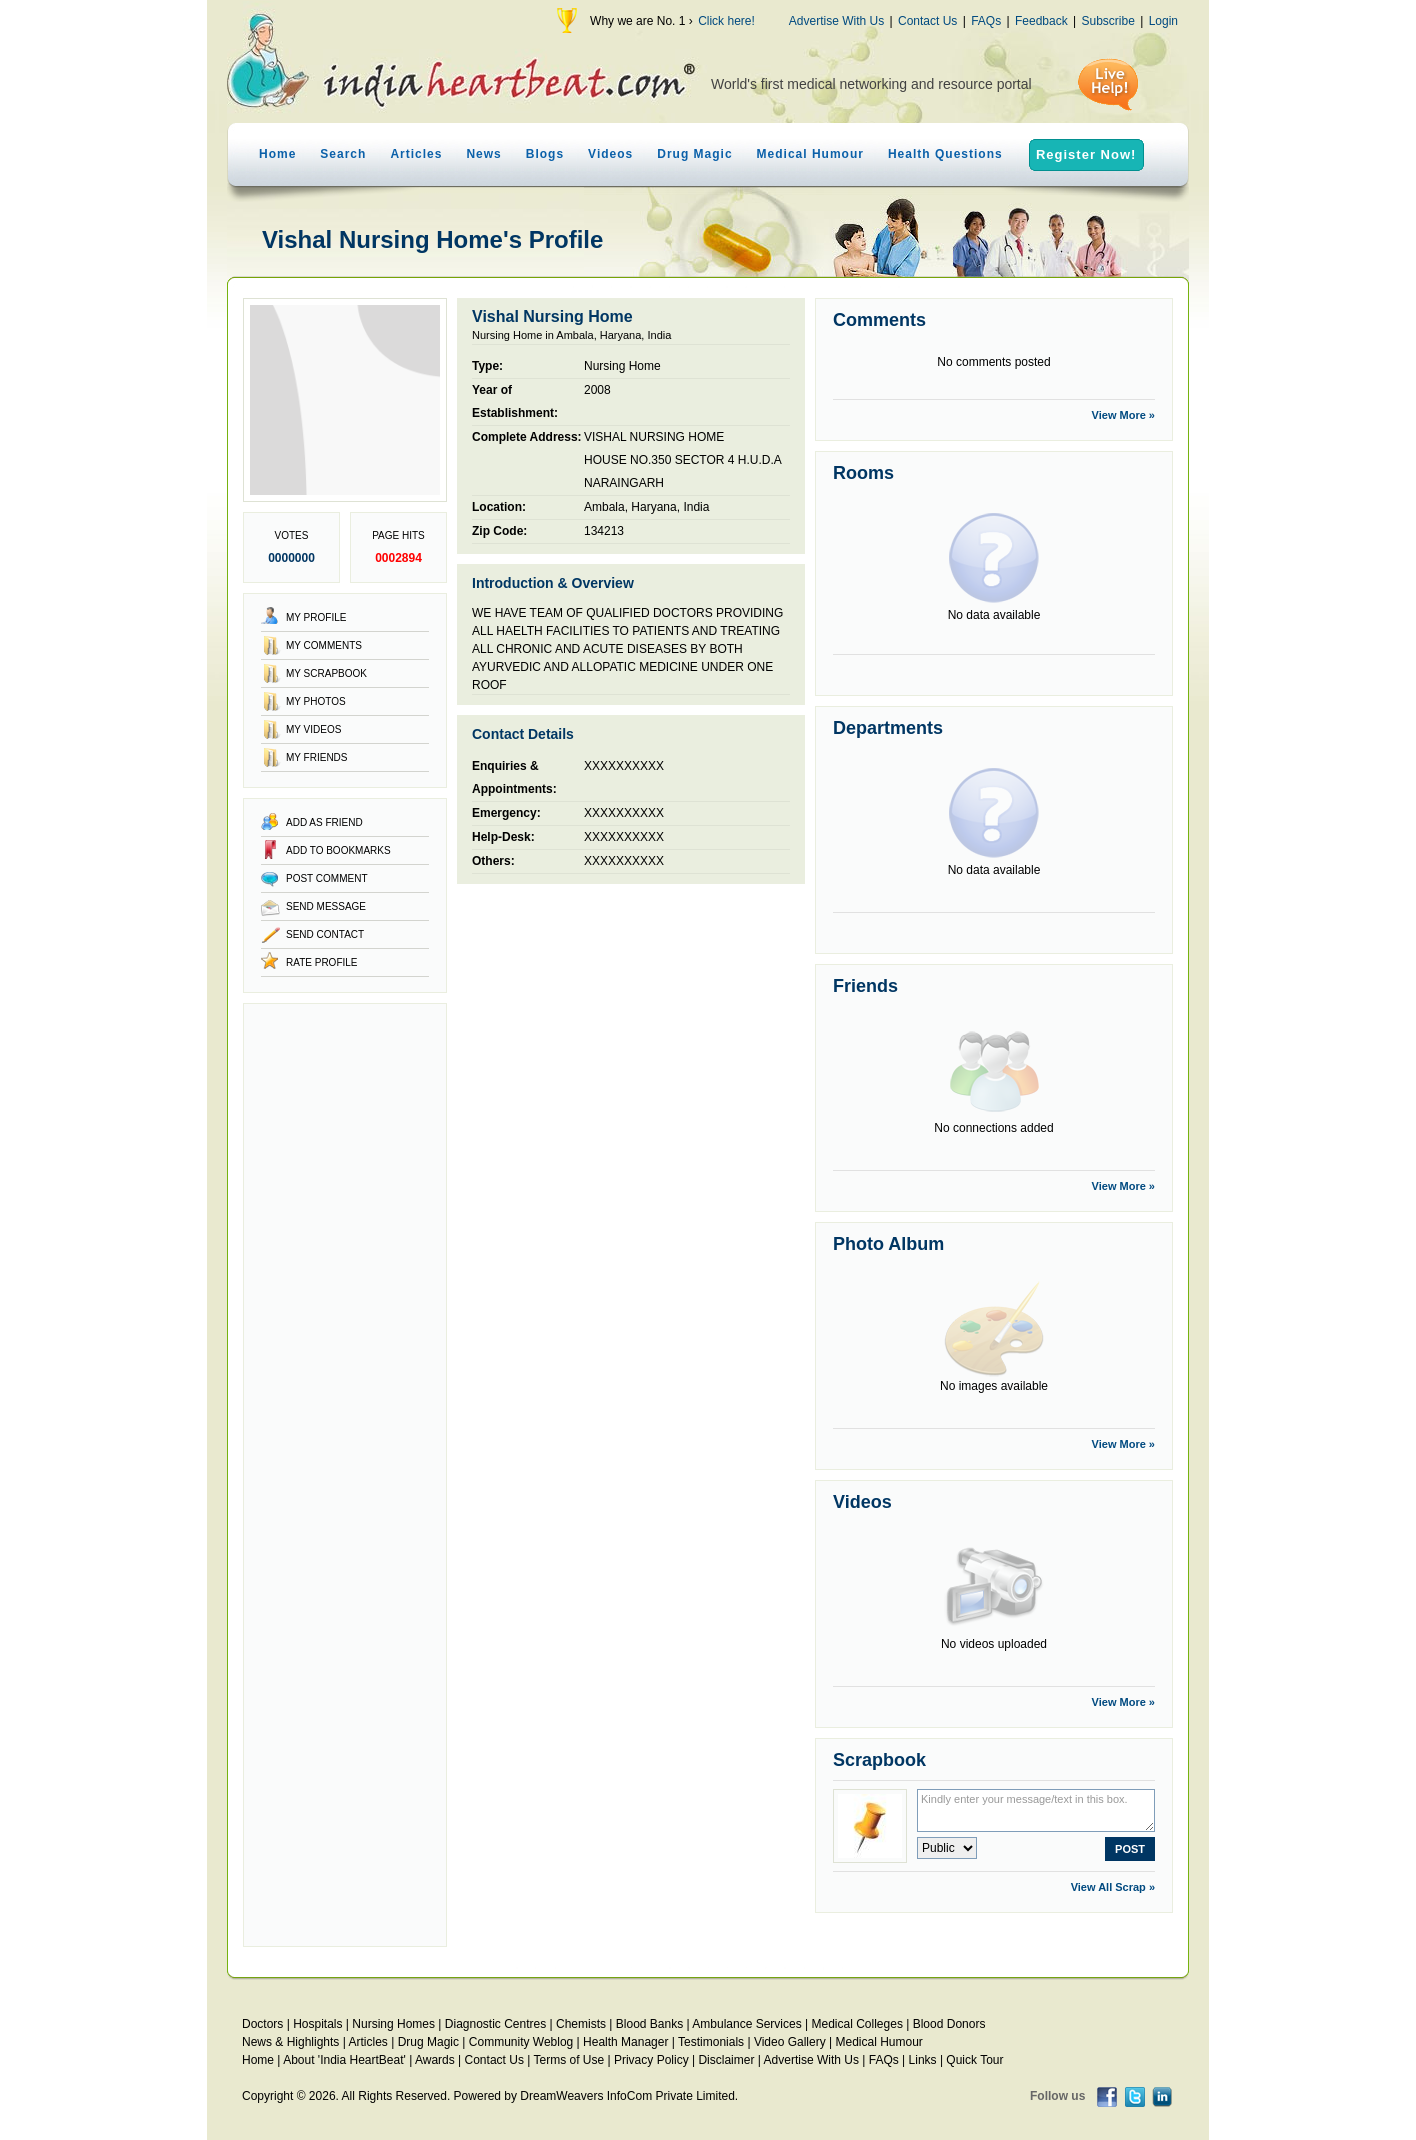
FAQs (986, 21)
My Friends (317, 757)
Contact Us (927, 21)
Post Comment (326, 878)
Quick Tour (974, 2060)
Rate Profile (322, 962)
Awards (435, 2060)
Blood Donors (949, 2024)
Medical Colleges (857, 2024)
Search (343, 154)
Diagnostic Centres (495, 2024)
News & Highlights (290, 2042)
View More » (1123, 415)
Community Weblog (521, 2042)
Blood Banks (649, 2024)
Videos (610, 154)
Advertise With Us (836, 21)
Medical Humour (810, 154)
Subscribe (1107, 21)
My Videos (313, 729)
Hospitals (317, 2024)
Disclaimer (726, 2060)
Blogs (545, 154)
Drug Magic (694, 154)
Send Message (326, 906)
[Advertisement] (345, 1475)
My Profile (316, 617)
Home (277, 154)
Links (923, 2060)
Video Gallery (790, 2042)
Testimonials (711, 2042)
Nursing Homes (393, 2024)
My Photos (316, 701)
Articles (416, 154)
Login (1163, 21)
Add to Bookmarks (338, 850)
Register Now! (1086, 154)
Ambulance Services (746, 2024)
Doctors (262, 2024)
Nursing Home (622, 366)
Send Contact (325, 934)
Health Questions (945, 154)
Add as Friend (324, 822)
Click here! (726, 21)
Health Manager (625, 2042)
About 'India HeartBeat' (344, 2060)
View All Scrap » (1113, 1887)
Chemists (581, 2024)
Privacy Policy (651, 2060)
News (483, 154)
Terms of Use (568, 2060)
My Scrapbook (326, 673)
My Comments (324, 645)
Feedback (1041, 21)
